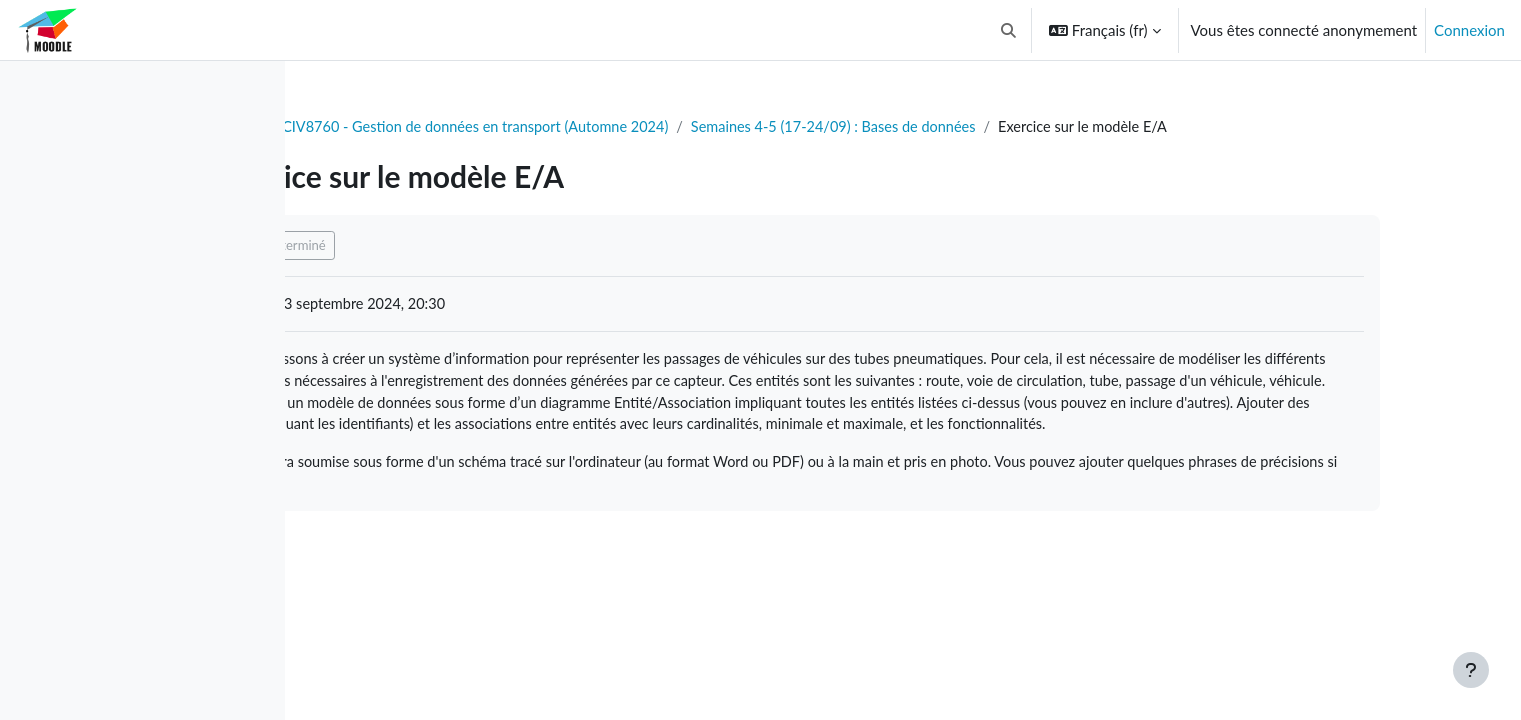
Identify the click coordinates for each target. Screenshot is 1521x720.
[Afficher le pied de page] (1471, 670)
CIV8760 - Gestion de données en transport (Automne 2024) (652, 127)
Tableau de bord (376, 127)
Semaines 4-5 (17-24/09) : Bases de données (1021, 127)
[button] (1008, 30)
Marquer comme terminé (420, 246)
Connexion (1469, 30)
